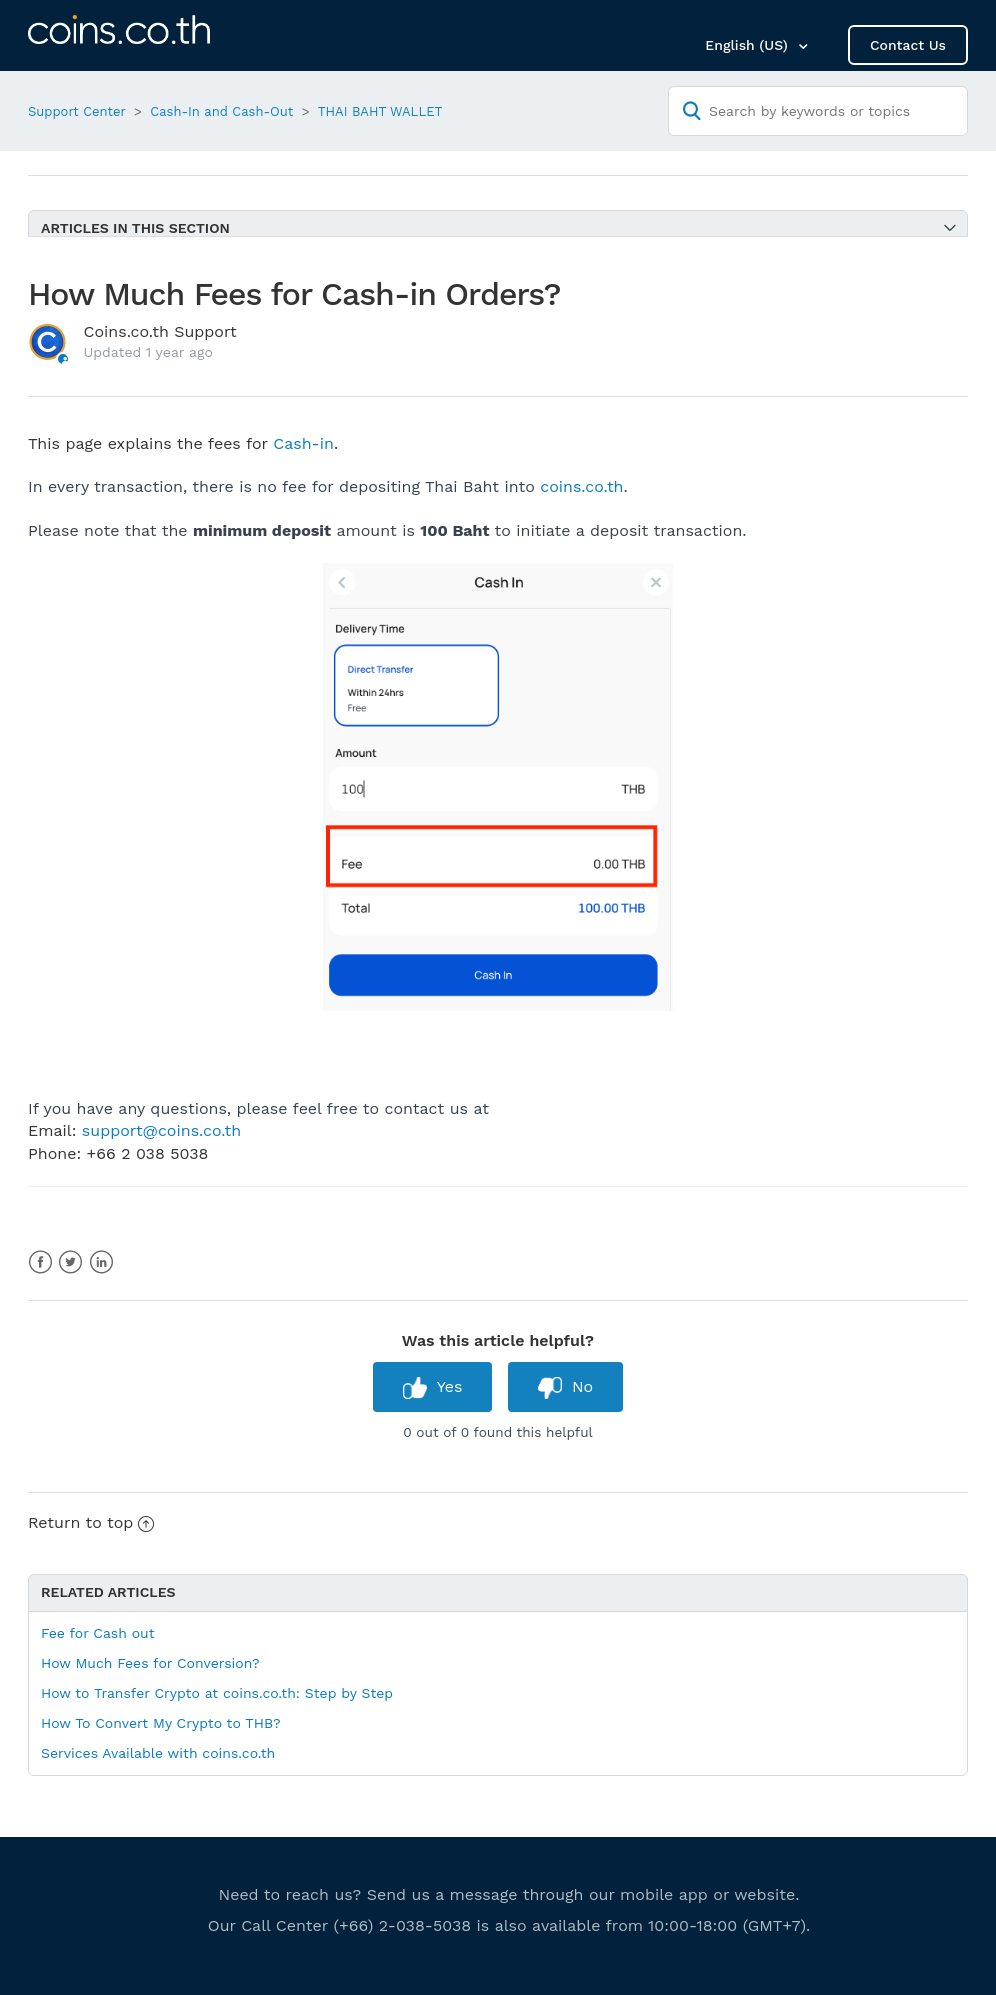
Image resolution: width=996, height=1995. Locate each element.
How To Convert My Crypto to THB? (161, 1723)
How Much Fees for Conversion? (150, 1663)
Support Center (77, 111)
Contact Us (908, 45)
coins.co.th (581, 486)
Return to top (91, 1522)
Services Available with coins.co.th (158, 1753)
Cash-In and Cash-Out (221, 111)
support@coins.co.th (161, 1130)
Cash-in (303, 443)
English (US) (748, 45)
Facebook (40, 1262)
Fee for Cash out (98, 1633)
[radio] (433, 1386)
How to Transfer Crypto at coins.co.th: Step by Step (217, 1693)
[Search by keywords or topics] (818, 111)
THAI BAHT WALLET (380, 111)
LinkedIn (101, 1262)
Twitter (70, 1262)
